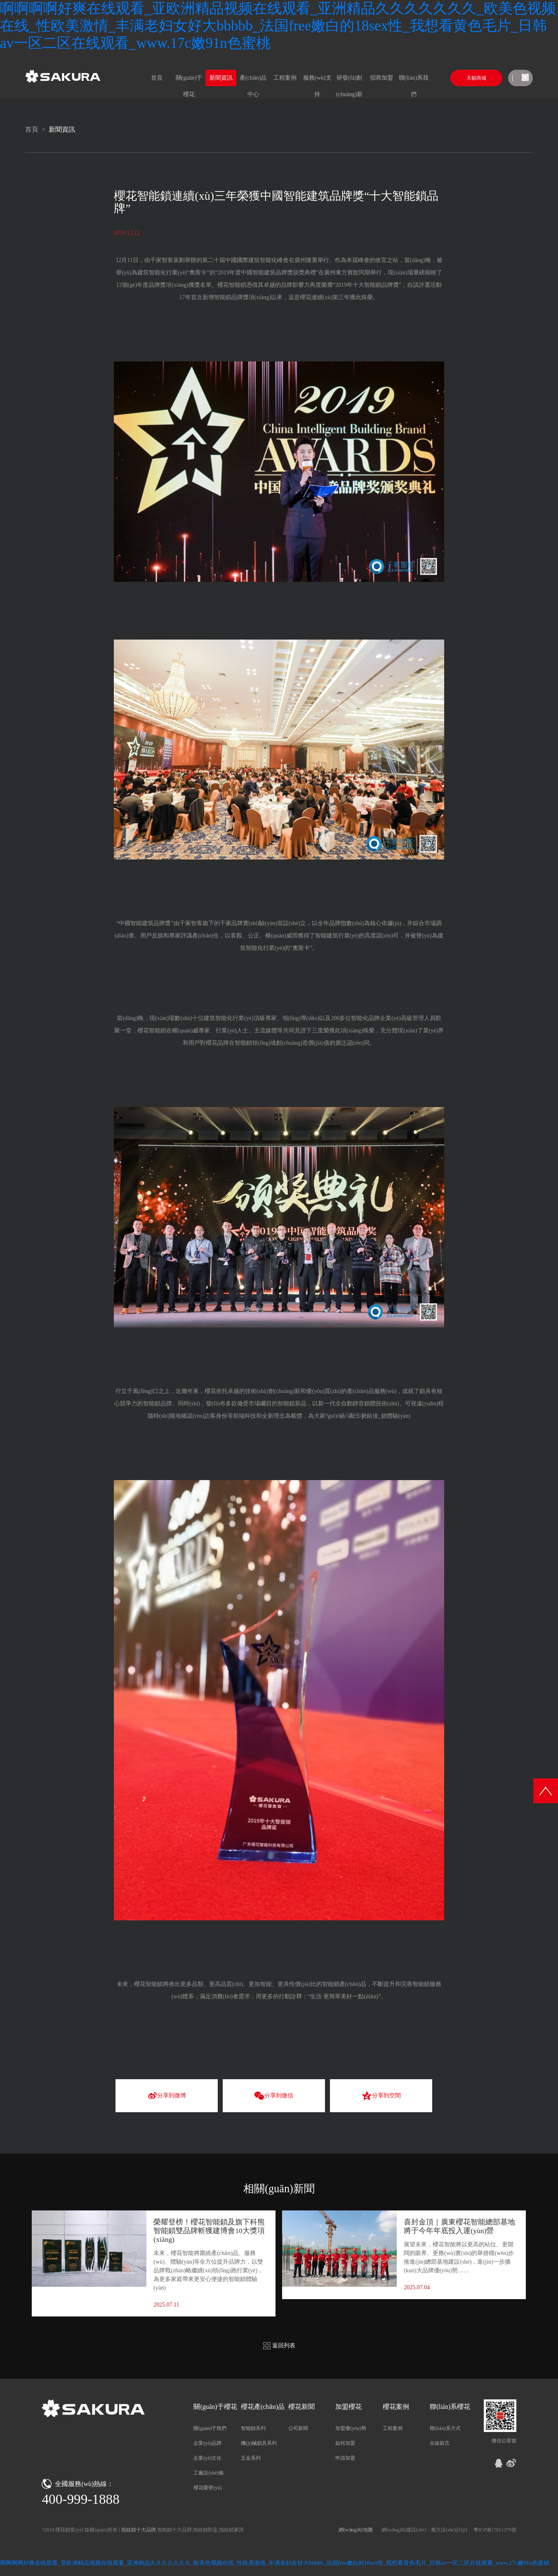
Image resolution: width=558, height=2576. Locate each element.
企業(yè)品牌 (207, 2443)
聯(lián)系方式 (445, 2428)
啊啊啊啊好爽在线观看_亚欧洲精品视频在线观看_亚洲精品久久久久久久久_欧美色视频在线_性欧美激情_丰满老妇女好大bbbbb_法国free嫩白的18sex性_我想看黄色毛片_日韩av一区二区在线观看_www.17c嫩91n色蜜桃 (278, 25)
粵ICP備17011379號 (494, 2530)
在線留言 (440, 2443)
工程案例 (285, 78)
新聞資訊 (221, 78)
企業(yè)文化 (207, 2458)
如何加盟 (345, 2443)
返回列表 (279, 2345)
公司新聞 (298, 2428)
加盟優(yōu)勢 (350, 2428)
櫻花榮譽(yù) (207, 2488)
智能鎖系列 (253, 2428)
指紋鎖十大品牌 (138, 2530)
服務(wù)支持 (317, 80)
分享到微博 (167, 2095)
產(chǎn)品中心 (253, 80)
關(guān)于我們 (209, 2428)
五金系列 (251, 2458)
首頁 (156, 78)
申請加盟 (345, 2458)
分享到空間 (381, 2095)
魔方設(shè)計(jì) (449, 2530)
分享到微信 (273, 2095)
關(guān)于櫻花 (189, 80)
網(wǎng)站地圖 (356, 2530)
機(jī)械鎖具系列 (259, 2443)
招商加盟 (381, 78)
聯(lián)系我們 (414, 80)
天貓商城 (476, 78)
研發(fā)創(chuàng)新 (349, 80)
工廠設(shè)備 (208, 2473)
